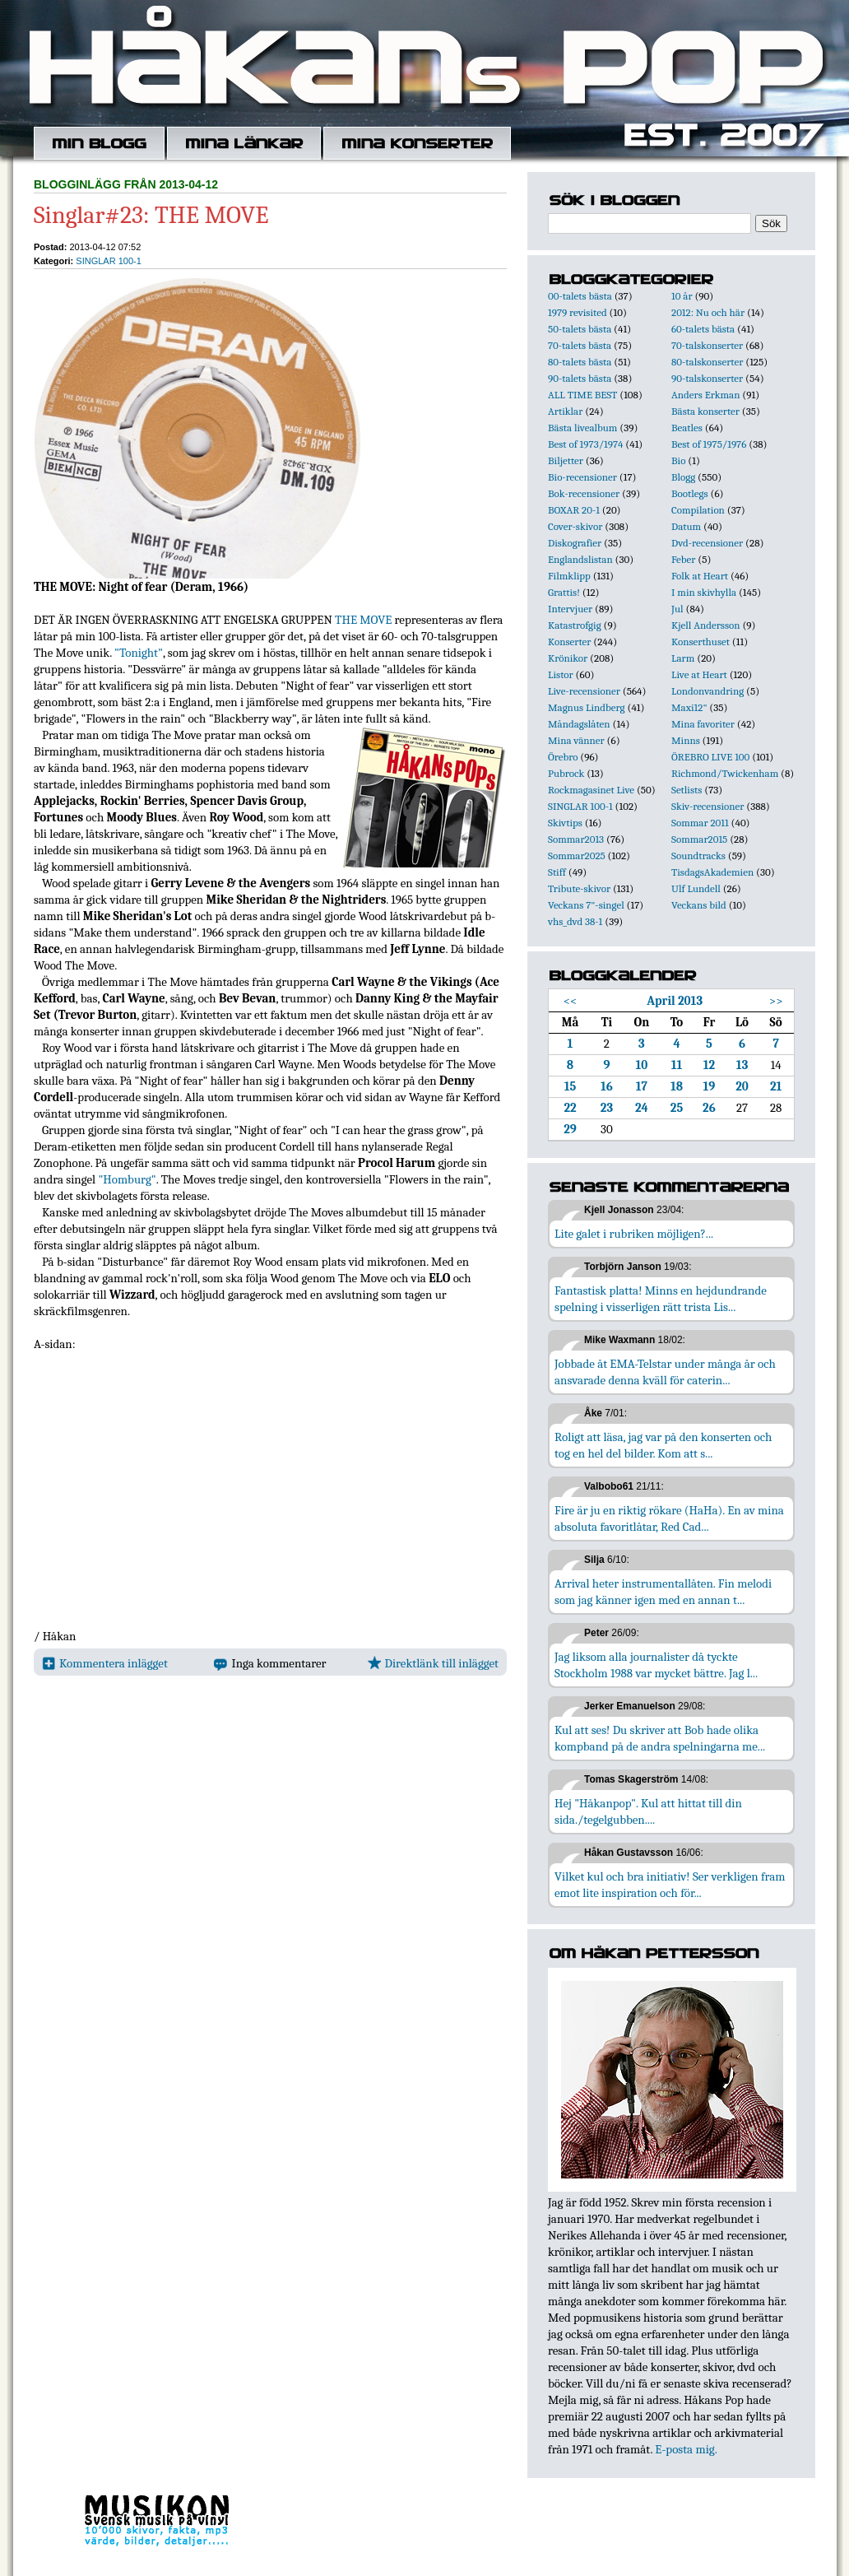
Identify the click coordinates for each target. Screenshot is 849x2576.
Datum (686, 526)
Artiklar (565, 411)
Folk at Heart (699, 576)
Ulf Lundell (696, 888)
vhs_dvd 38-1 (575, 921)
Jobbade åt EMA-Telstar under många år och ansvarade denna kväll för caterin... (665, 1372)
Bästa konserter (705, 411)
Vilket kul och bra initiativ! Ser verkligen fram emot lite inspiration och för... (670, 1884)
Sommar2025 (576, 855)
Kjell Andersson (705, 625)
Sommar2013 (576, 839)
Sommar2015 (699, 839)
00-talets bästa (580, 296)
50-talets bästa (579, 329)
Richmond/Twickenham (724, 773)
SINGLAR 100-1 (108, 261)
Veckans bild (698, 905)
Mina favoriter (703, 724)
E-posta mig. (686, 2449)
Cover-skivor (575, 526)
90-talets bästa (579, 378)
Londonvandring (707, 691)
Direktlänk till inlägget (433, 1663)
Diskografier (574, 543)
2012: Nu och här (708, 312)
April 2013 (675, 1000)
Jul (677, 608)
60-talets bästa (703, 329)
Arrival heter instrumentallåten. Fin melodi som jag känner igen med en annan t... (663, 1591)
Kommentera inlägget (105, 1663)
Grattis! (564, 592)
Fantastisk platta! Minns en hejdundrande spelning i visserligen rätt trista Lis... (660, 1298)
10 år (682, 296)
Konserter (569, 641)
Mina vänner (576, 740)
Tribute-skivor (579, 888)
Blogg (683, 477)
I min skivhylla (703, 592)
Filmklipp (569, 576)
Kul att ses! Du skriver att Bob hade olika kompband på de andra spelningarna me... (659, 1738)
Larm (682, 658)
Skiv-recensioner (707, 806)
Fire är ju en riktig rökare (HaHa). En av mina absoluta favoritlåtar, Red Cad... (669, 1518)
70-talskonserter (707, 345)
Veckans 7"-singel (586, 905)
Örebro (563, 757)
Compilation (698, 510)
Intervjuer (570, 608)
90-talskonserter (707, 378)
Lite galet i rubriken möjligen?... (633, 1233)
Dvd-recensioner (707, 543)
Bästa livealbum (582, 427)
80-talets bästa (579, 362)
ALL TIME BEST (582, 394)
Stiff (557, 872)
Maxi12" (689, 707)
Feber (683, 559)
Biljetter (565, 460)
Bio (678, 460)
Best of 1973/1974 (585, 444)
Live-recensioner (584, 691)
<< (571, 1000)
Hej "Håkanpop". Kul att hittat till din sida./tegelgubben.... (648, 1811)
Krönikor (567, 658)
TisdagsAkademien (712, 872)
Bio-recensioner (582, 477)
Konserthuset (700, 641)
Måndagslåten (579, 724)
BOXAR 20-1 (574, 510)
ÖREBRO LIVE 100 (710, 757)
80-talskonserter (707, 362)
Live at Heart (699, 674)
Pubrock (566, 773)
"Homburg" (126, 1179)
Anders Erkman (705, 394)
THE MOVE (363, 619)
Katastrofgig (574, 625)
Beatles (687, 427)
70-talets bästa (579, 345)
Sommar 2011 (700, 822)
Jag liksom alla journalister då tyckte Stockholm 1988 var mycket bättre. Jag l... (656, 1665)
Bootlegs (689, 493)
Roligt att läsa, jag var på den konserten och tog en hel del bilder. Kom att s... (663, 1445)
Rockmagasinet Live (591, 789)
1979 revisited (577, 312)
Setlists (686, 789)
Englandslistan (580, 559)
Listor (560, 674)
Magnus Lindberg (586, 707)
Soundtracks (698, 855)
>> (776, 1000)
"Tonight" (138, 652)
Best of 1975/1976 (708, 444)
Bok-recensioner (583, 493)
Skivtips (565, 822)
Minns (685, 740)
